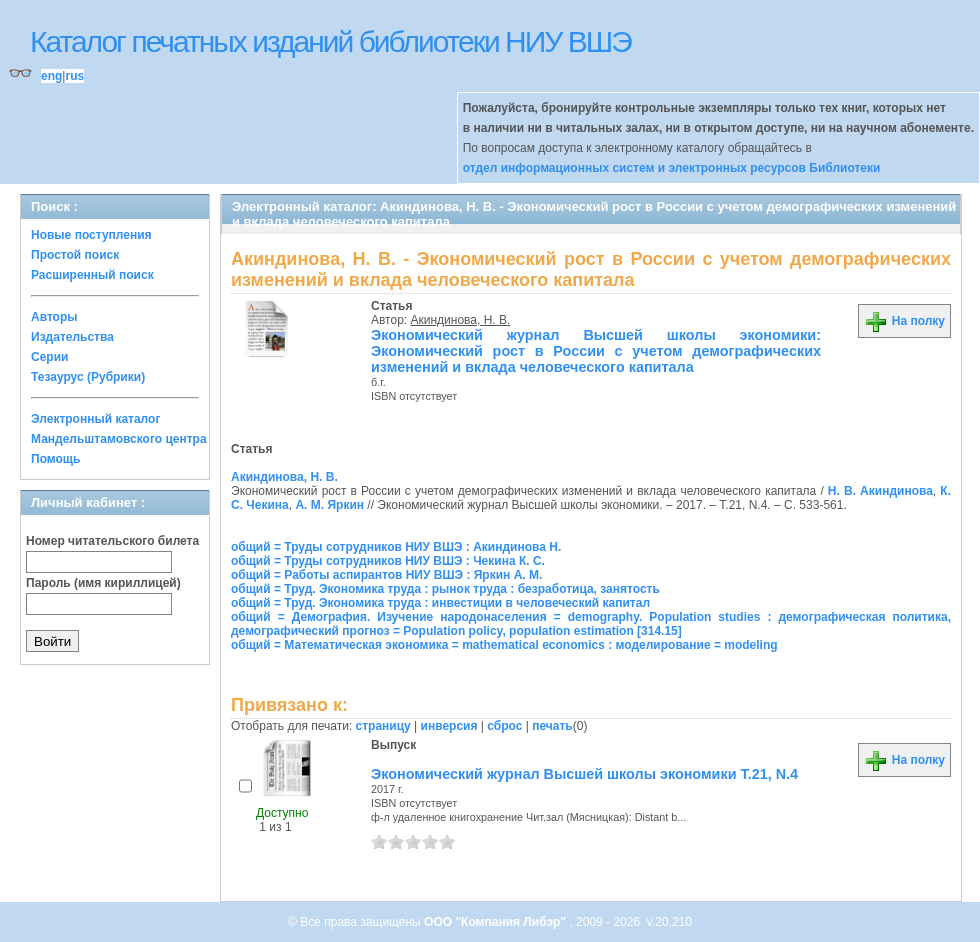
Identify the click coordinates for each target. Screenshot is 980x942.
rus (74, 76)
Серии (49, 357)
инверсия (449, 726)
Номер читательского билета (112, 541)
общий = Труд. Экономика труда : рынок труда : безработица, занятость (445, 589)
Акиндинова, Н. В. (461, 320)
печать (552, 726)
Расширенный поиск (92, 275)
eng (51, 76)
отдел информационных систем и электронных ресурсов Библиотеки (672, 168)
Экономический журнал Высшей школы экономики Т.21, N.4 (584, 774)
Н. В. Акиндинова (880, 491)
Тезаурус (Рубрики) (88, 377)
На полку (904, 321)
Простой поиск (75, 255)
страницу (383, 726)
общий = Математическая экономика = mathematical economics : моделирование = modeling (504, 645)
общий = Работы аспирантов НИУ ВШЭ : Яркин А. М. (386, 575)
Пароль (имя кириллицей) (103, 583)
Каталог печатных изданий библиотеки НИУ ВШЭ (330, 41)
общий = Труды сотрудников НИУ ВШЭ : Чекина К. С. (388, 561)
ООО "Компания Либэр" (496, 922)
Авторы (54, 317)
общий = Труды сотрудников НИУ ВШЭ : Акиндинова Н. (396, 547)
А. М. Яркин (329, 505)
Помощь (55, 459)
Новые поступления (91, 235)
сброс (504, 726)
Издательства (72, 337)
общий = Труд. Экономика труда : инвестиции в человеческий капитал (440, 603)
